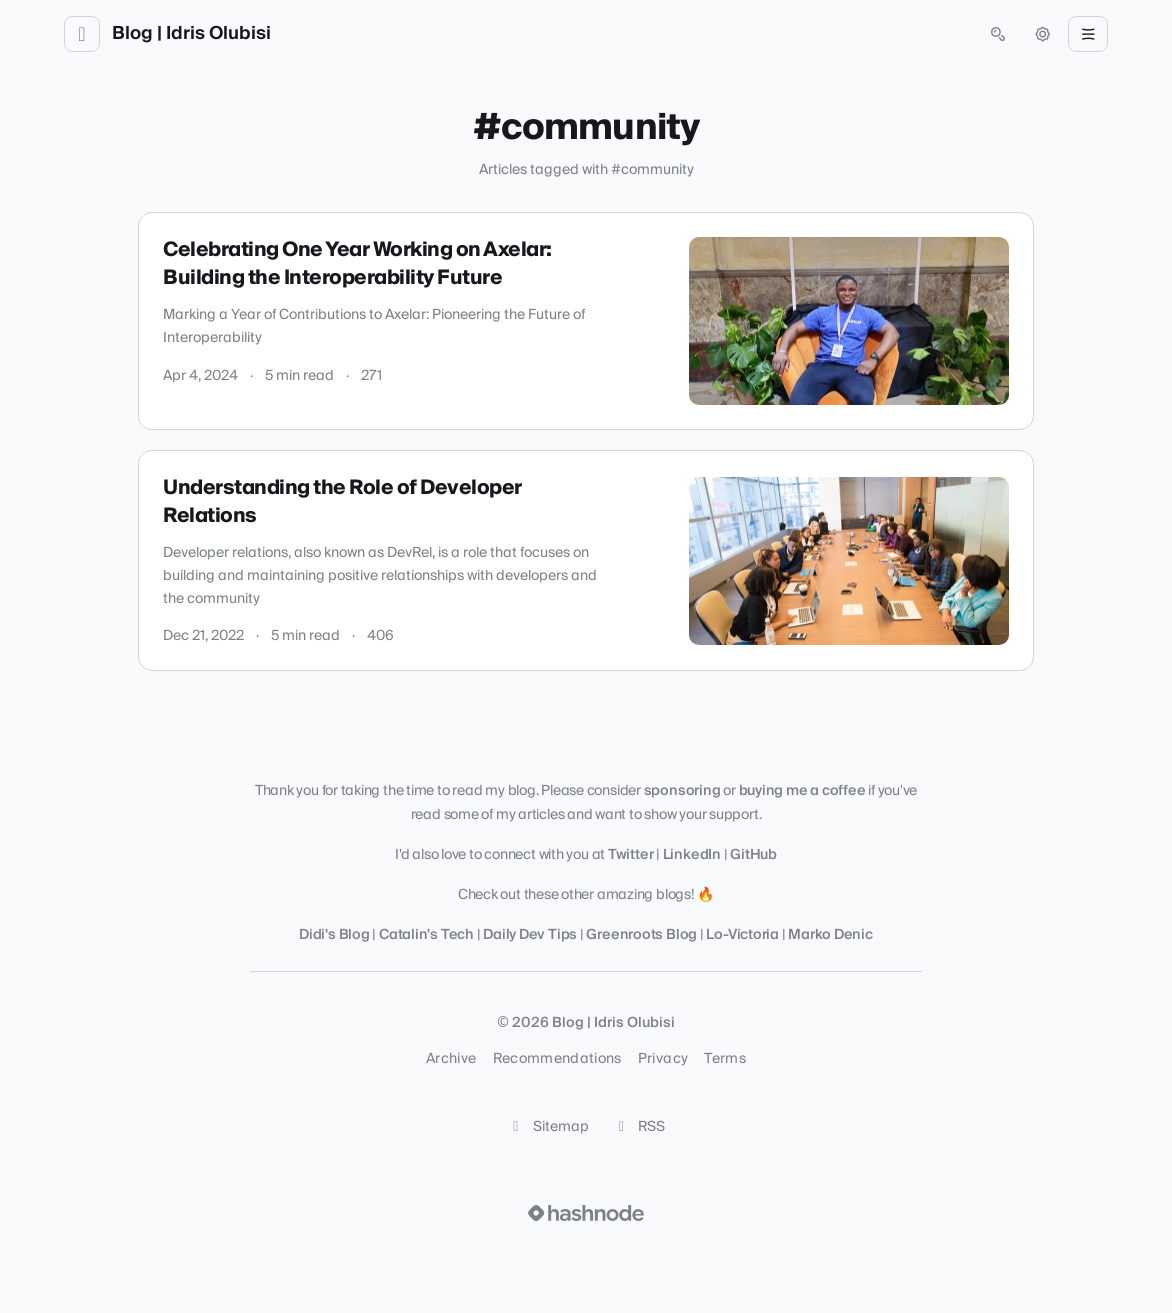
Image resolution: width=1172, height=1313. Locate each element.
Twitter (630, 855)
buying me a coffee (802, 791)
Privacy (663, 1059)
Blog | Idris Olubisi (191, 34)
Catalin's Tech (428, 935)
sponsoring (682, 791)
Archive (451, 1059)
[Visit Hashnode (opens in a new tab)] (586, 1213)
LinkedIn (692, 855)
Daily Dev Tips (530, 935)
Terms (725, 1059)
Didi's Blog (334, 935)
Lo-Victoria (742, 935)
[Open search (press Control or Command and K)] (998, 34)
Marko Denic (830, 935)
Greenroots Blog (641, 935)
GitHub (753, 855)
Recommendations (557, 1059)
